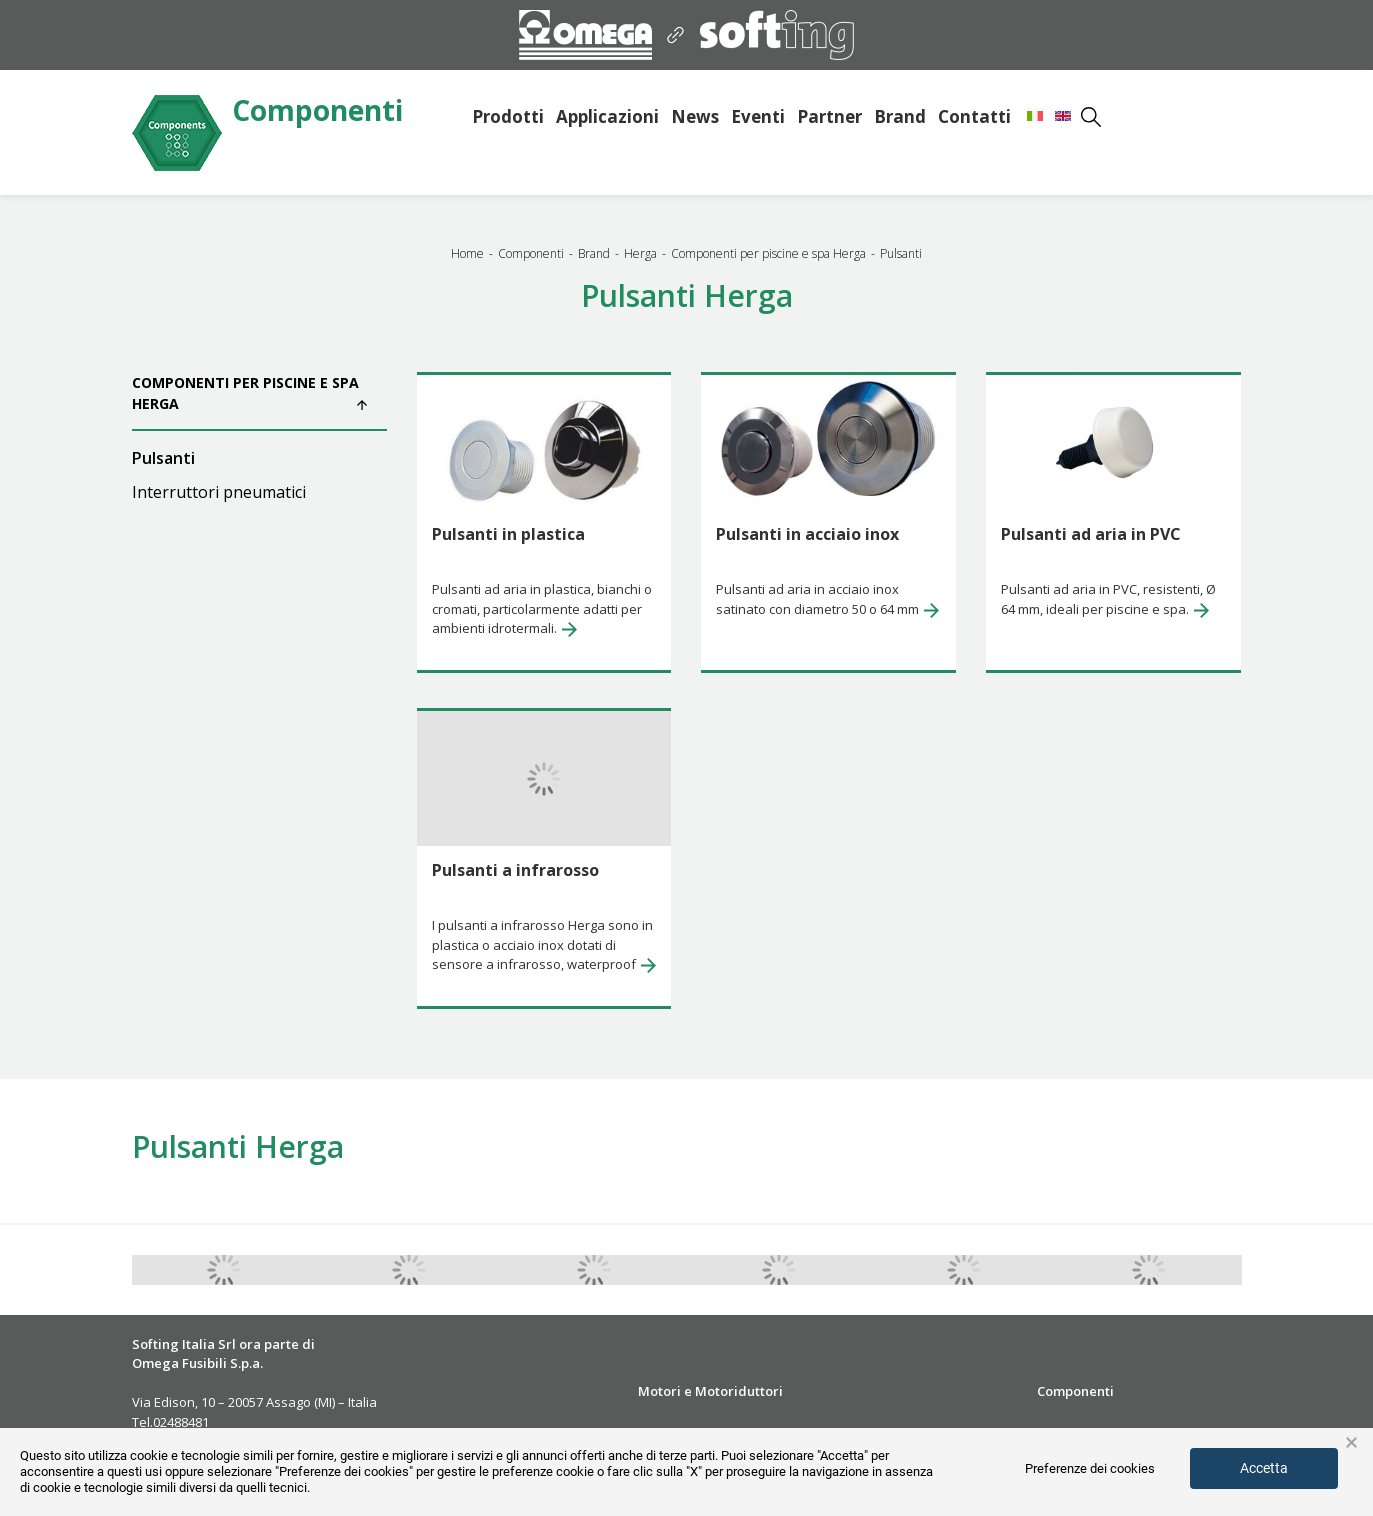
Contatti (974, 116)
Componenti (317, 112)
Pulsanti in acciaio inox (807, 534)
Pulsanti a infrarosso (515, 870)
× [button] (1351, 1443)
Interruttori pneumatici (219, 492)
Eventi (758, 116)
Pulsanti (163, 458)
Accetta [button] (1264, 1468)
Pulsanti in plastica (508, 534)
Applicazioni (607, 116)
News (695, 116)
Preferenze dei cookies (1090, 1468)
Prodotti (508, 116)
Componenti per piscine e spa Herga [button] (249, 393)
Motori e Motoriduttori (710, 1391)
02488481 (181, 1422)
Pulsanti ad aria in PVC (1091, 534)
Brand (900, 116)
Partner (829, 116)
